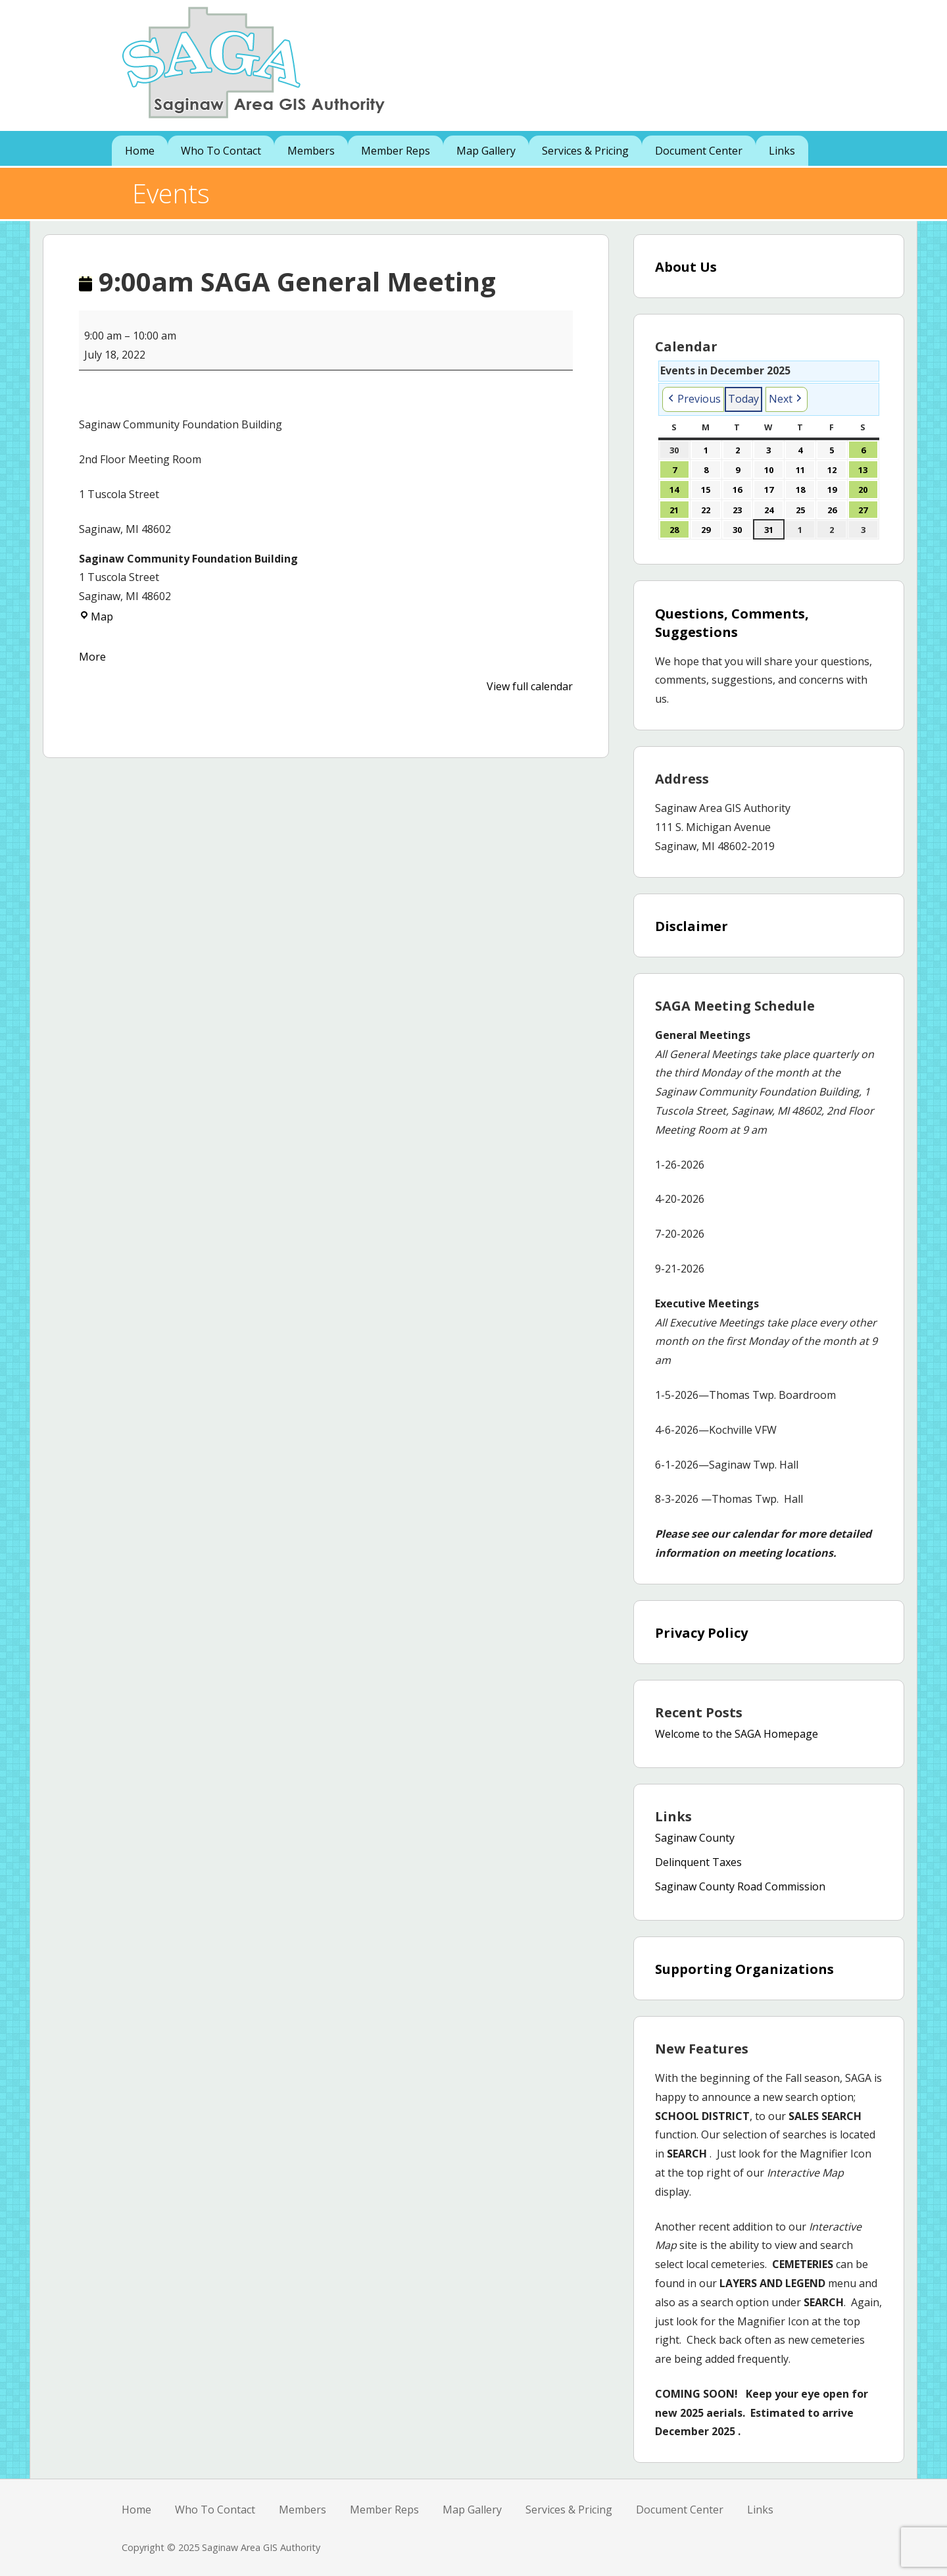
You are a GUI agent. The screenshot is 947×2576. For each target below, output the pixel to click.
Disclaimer (691, 926)
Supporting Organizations (744, 1969)
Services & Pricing (585, 150)
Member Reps (395, 150)
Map (96, 616)
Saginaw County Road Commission (740, 1886)
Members (311, 150)
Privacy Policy (701, 1633)
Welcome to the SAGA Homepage (736, 1734)
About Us (686, 267)
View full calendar (530, 686)
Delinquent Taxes (698, 1862)
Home (140, 150)
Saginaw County (695, 1838)
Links (782, 150)
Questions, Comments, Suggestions (732, 623)
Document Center (698, 150)
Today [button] (743, 398)
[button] (693, 399)
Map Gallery (486, 150)
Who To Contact (221, 150)
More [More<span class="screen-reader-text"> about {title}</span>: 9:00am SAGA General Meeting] (92, 656)
